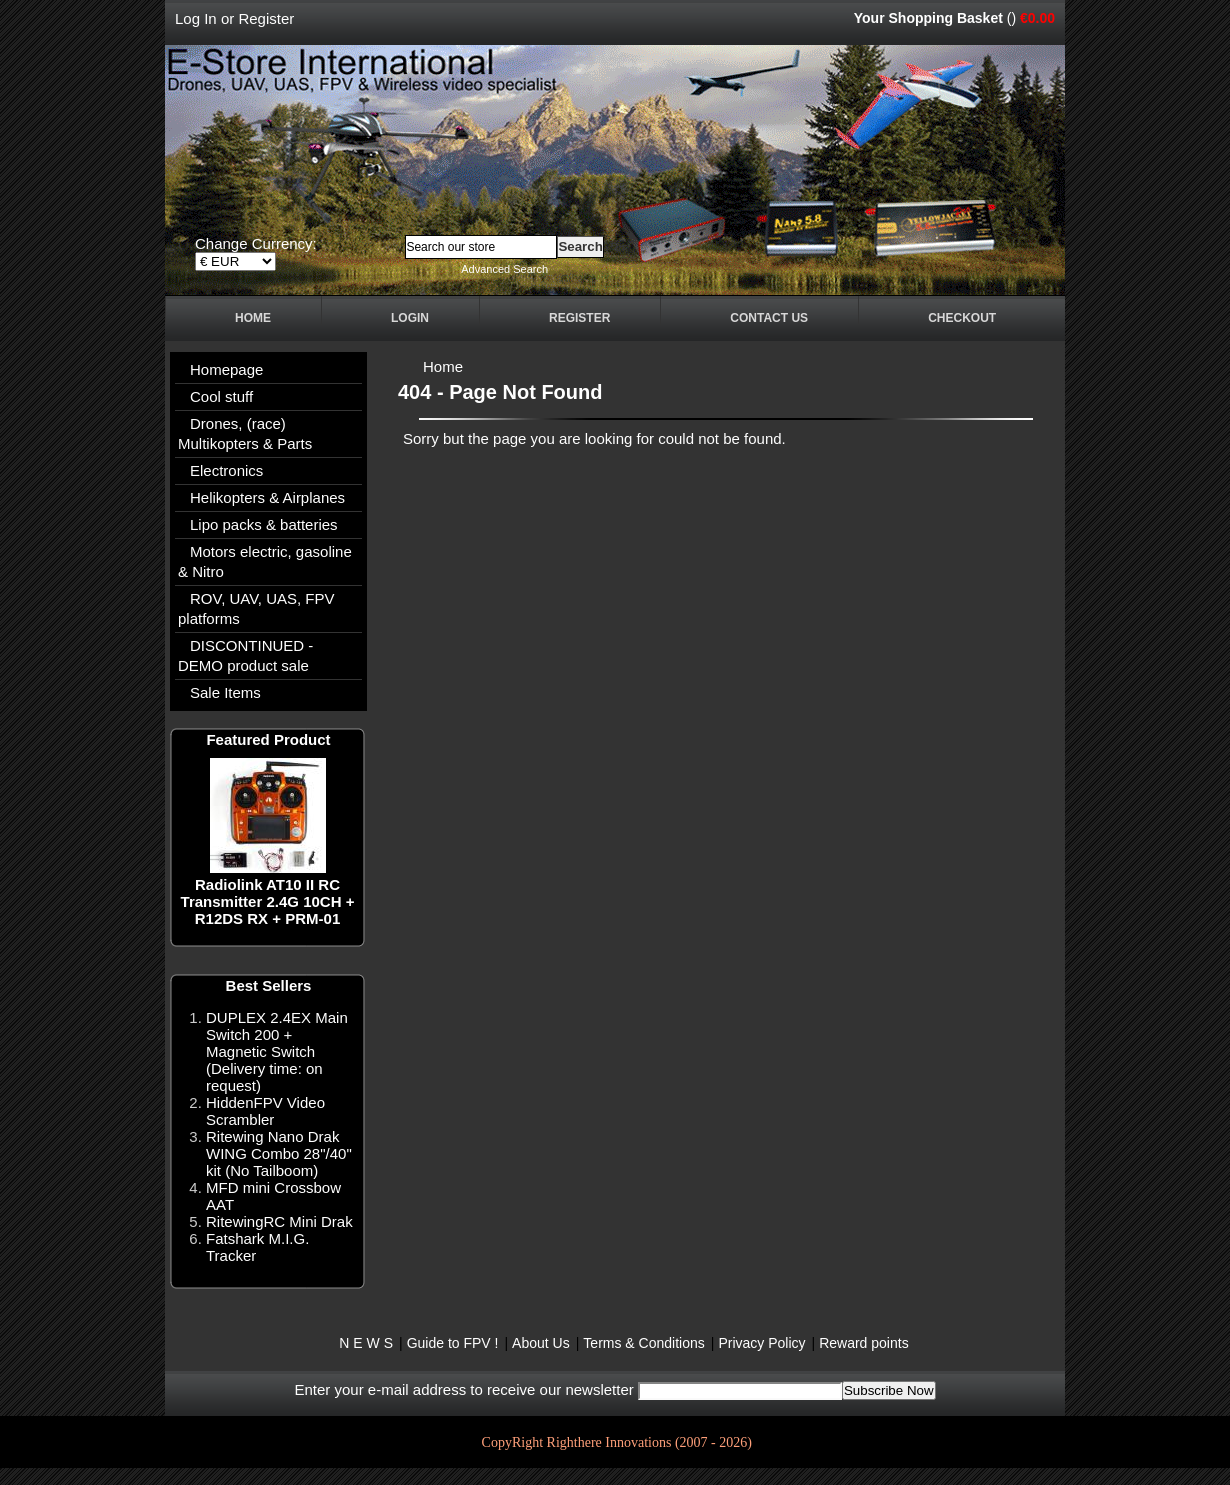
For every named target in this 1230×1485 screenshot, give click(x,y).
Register (266, 18)
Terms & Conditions (643, 1343)
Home (253, 318)
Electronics (226, 470)
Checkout (962, 318)
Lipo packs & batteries (264, 524)
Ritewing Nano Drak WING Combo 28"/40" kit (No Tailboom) (279, 1153)
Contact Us (769, 318)
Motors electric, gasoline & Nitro (265, 561)
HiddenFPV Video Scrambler (265, 1111)
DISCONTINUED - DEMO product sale (245, 655)
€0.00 (1037, 18)
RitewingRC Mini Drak (279, 1221)
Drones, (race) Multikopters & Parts (245, 433)
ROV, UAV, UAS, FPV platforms (256, 608)
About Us (541, 1343)
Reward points (864, 1343)
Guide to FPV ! (453, 1343)
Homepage (226, 369)
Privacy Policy (761, 1343)
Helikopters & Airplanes (267, 497)
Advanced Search (504, 269)
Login (410, 318)
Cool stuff (221, 396)
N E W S (366, 1343)
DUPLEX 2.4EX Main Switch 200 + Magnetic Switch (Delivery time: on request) (277, 1051)
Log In (196, 18)
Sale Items (225, 692)
